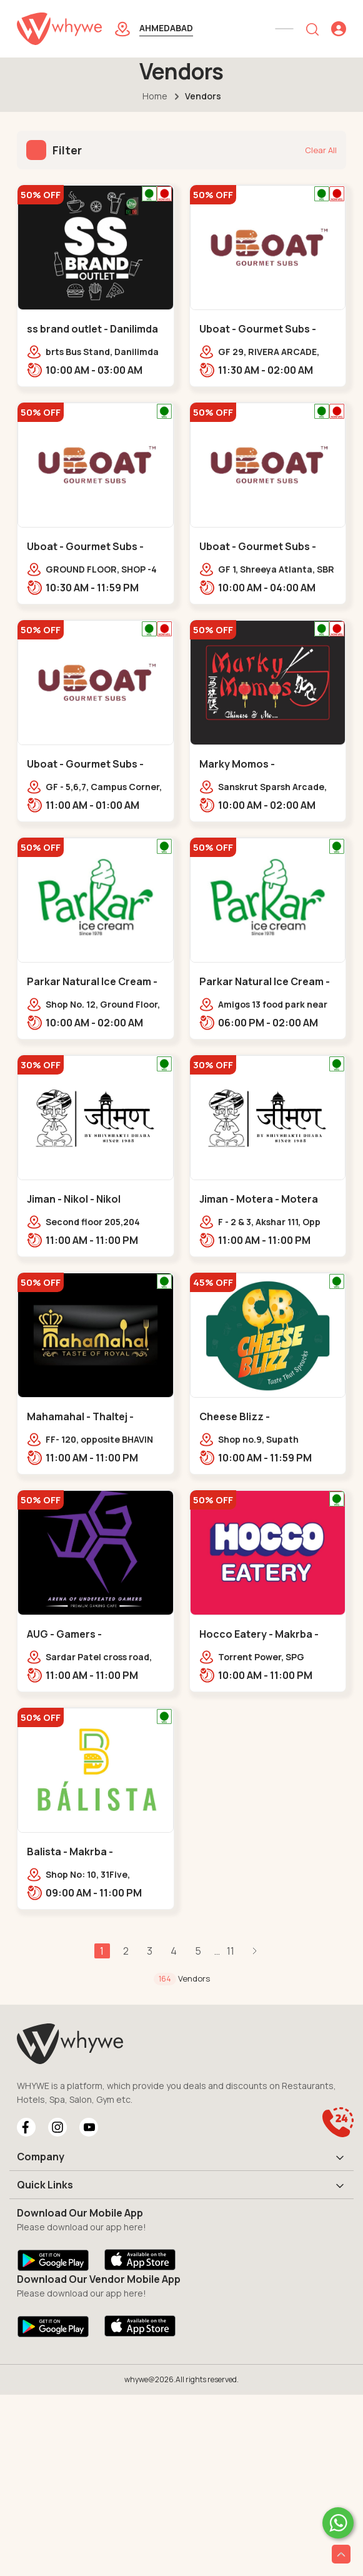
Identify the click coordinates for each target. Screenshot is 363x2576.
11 (230, 1951)
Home (154, 96)
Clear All (321, 150)
